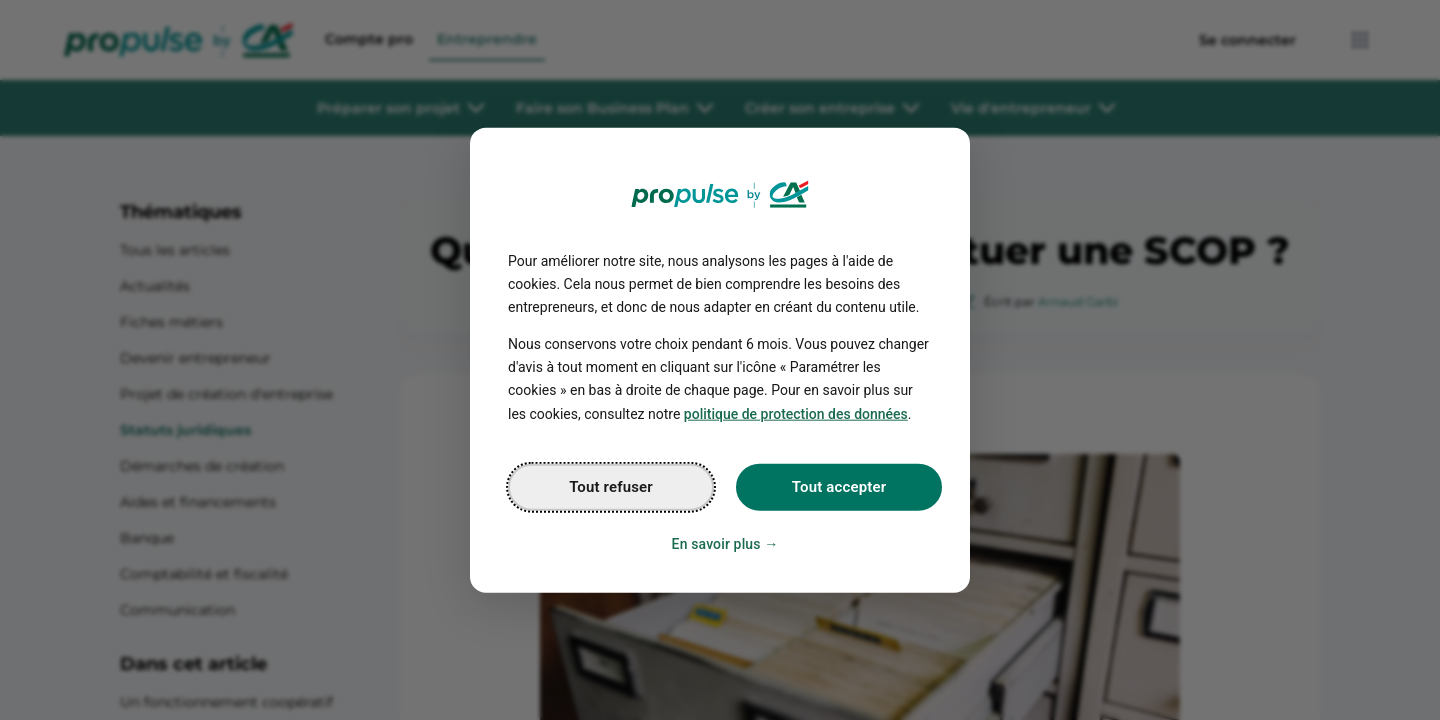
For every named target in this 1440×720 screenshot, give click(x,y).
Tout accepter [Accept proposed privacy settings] (839, 486)
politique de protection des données (796, 413)
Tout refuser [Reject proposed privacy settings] (611, 486)
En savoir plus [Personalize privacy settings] (716, 543)
